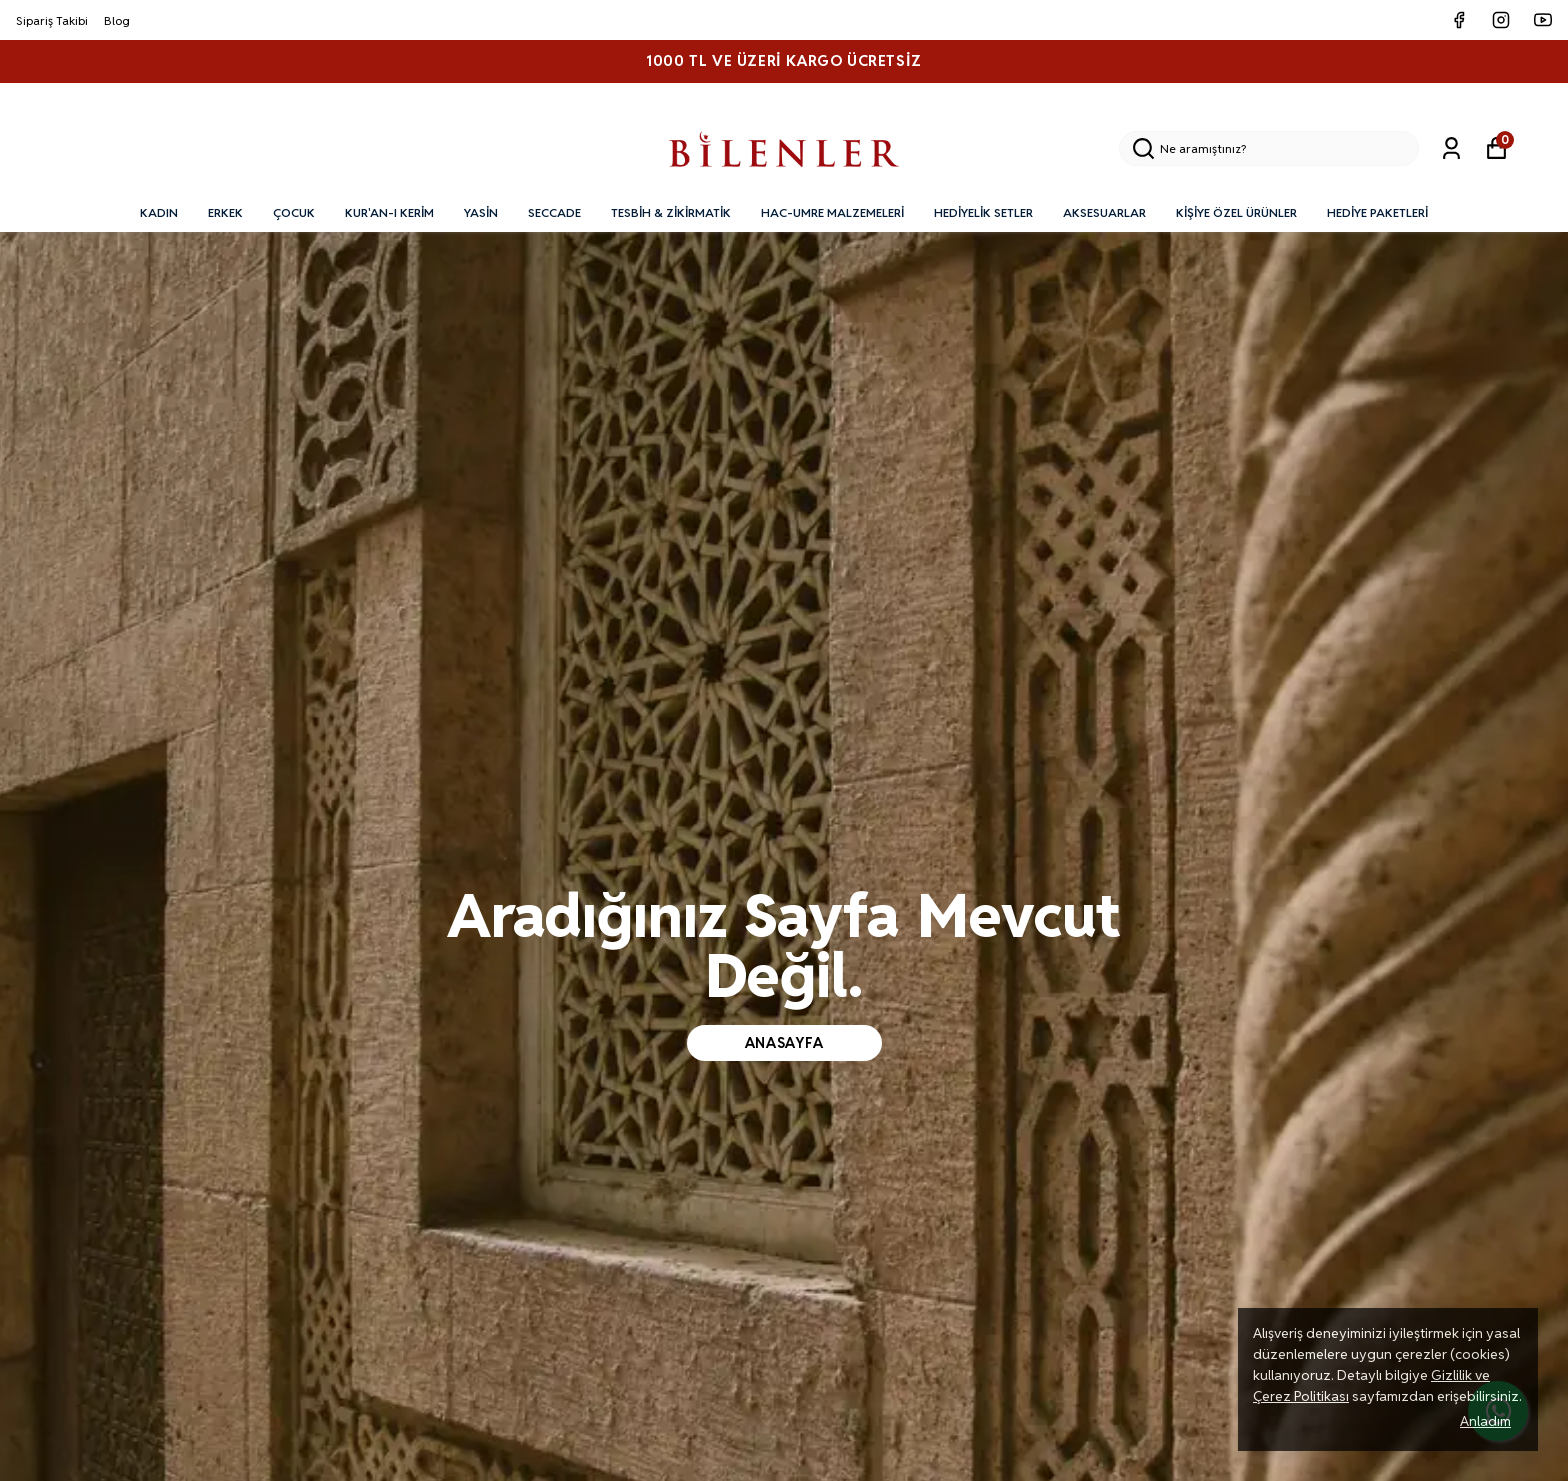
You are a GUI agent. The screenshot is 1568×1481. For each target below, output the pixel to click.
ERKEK (225, 212)
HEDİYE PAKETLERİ (1377, 212)
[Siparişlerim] (1451, 148)
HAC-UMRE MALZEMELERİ (832, 212)
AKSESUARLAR (1104, 212)
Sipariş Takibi (52, 20)
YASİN (481, 212)
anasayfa (784, 1043)
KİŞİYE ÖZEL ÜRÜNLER (1236, 212)
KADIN (159, 212)
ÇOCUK (294, 212)
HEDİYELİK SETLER (983, 212)
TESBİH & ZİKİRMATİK (671, 212)
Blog (117, 20)
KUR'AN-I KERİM (389, 212)
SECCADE (554, 212)
